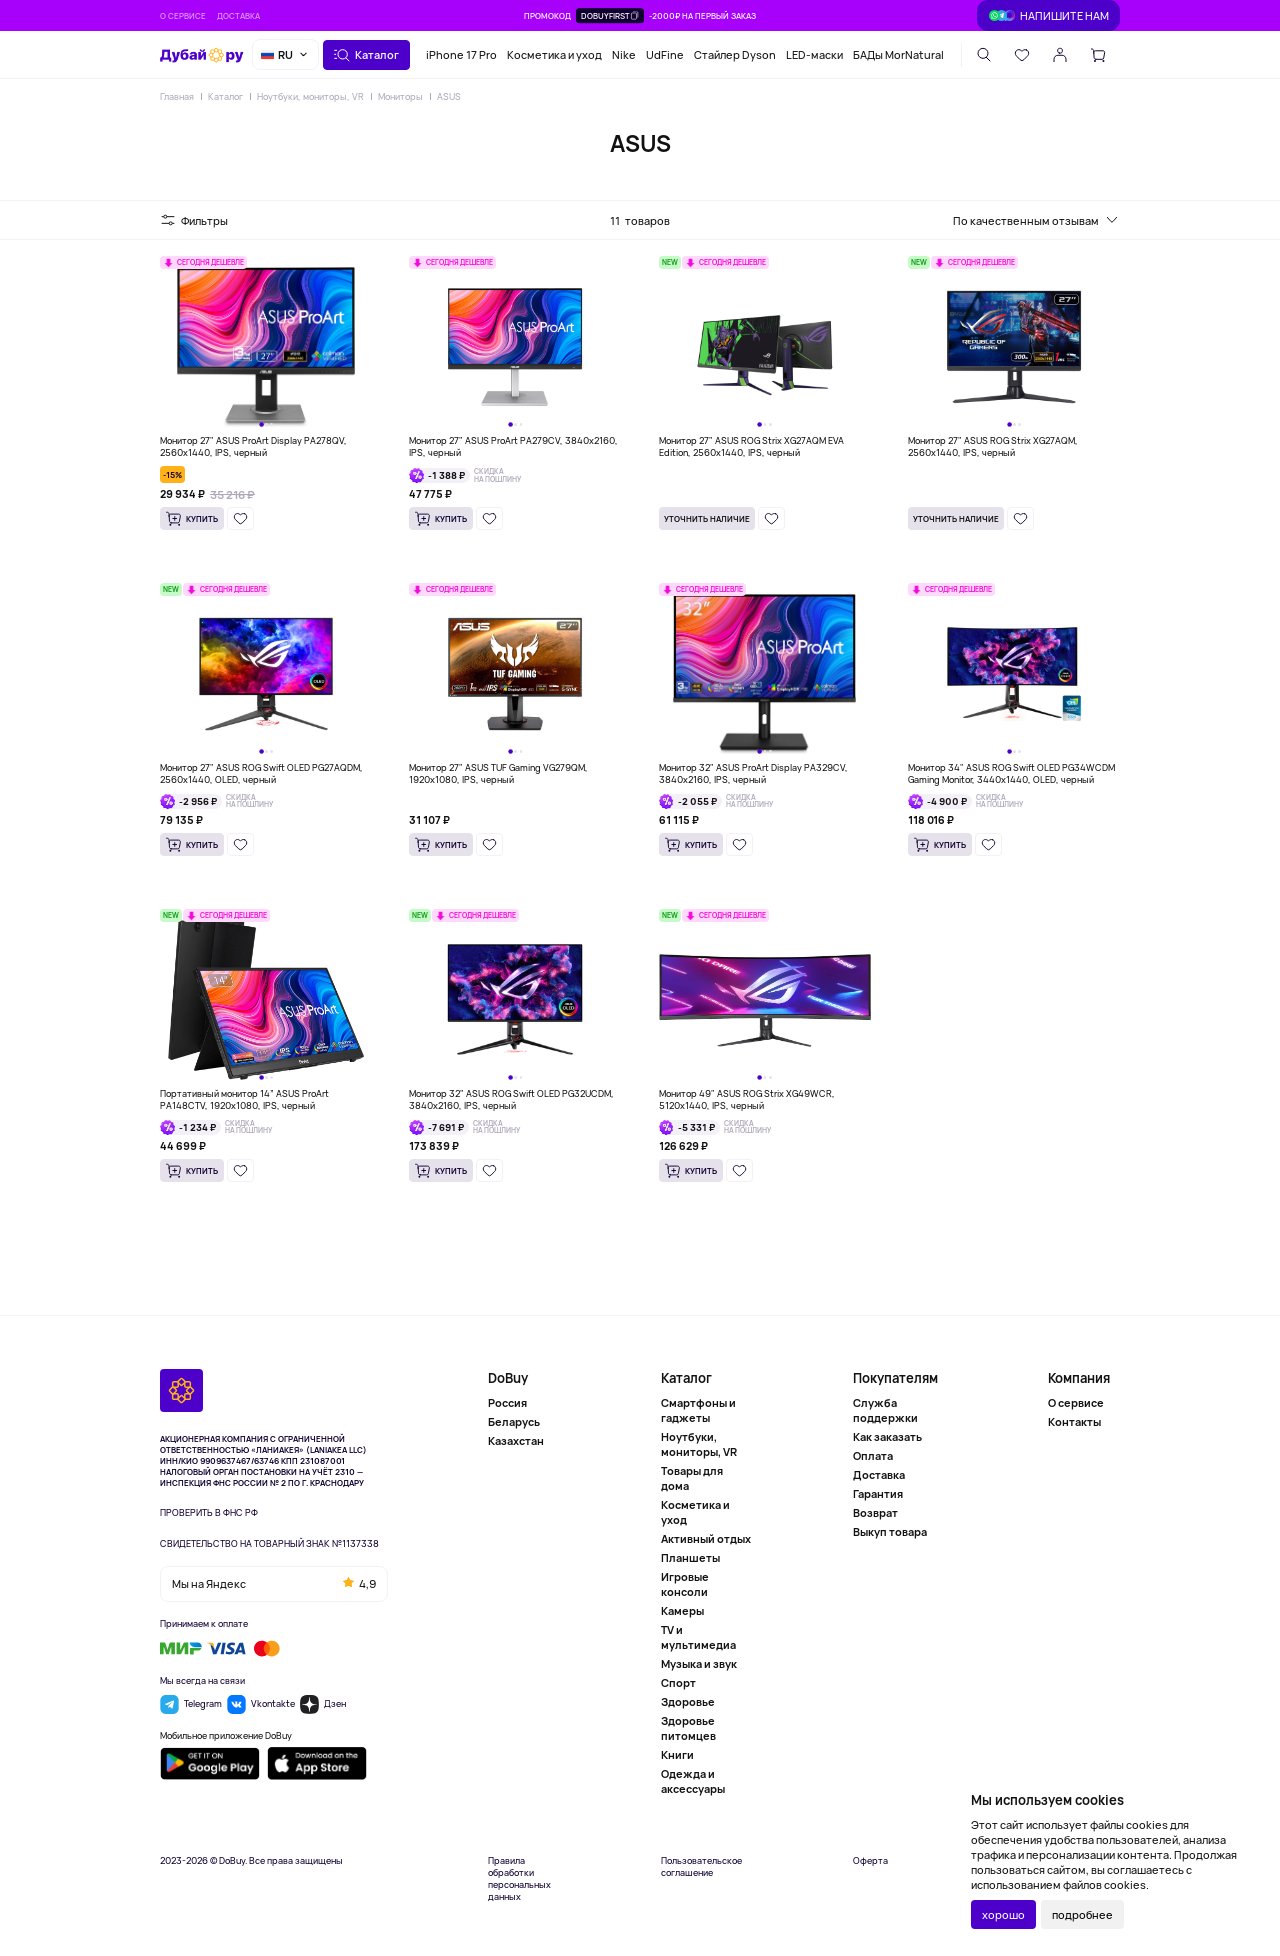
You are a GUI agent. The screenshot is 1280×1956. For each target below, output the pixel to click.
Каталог (225, 96)
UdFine (665, 54)
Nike (624, 54)
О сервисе (183, 15)
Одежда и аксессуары (693, 1781)
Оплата (873, 1455)
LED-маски (814, 54)
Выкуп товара (890, 1531)
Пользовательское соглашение (701, 1867)
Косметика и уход (554, 54)
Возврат (875, 1512)
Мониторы (400, 96)
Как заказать (887, 1436)
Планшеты (690, 1557)
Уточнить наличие (707, 518)
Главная (177, 96)
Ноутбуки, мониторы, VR (310, 96)
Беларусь (514, 1421)
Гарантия (878, 1493)
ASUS (449, 96)
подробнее (1082, 1914)
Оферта (870, 1861)
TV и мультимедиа (698, 1637)
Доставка (238, 15)
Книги (677, 1754)
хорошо (1003, 1914)
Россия (507, 1402)
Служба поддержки (885, 1410)
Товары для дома (692, 1478)
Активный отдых (706, 1538)
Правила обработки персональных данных (519, 1879)
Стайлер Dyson (735, 54)
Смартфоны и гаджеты (698, 1410)
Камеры (682, 1610)
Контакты (1074, 1421)
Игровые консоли (685, 1584)
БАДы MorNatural (898, 54)
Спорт (678, 1682)
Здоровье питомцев (688, 1728)
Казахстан (516, 1440)
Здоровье (688, 1701)
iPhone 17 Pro (461, 54)
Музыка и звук (699, 1663)
